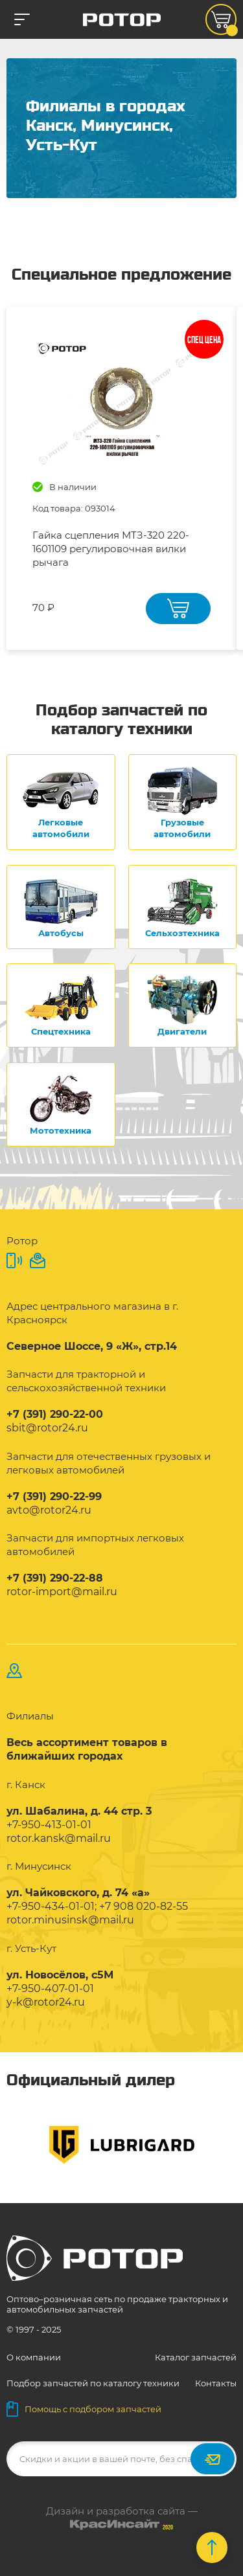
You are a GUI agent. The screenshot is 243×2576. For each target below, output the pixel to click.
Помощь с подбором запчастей (83, 2409)
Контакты (216, 2383)
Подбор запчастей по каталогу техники (92, 2383)
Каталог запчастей (196, 2357)
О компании (33, 2357)
